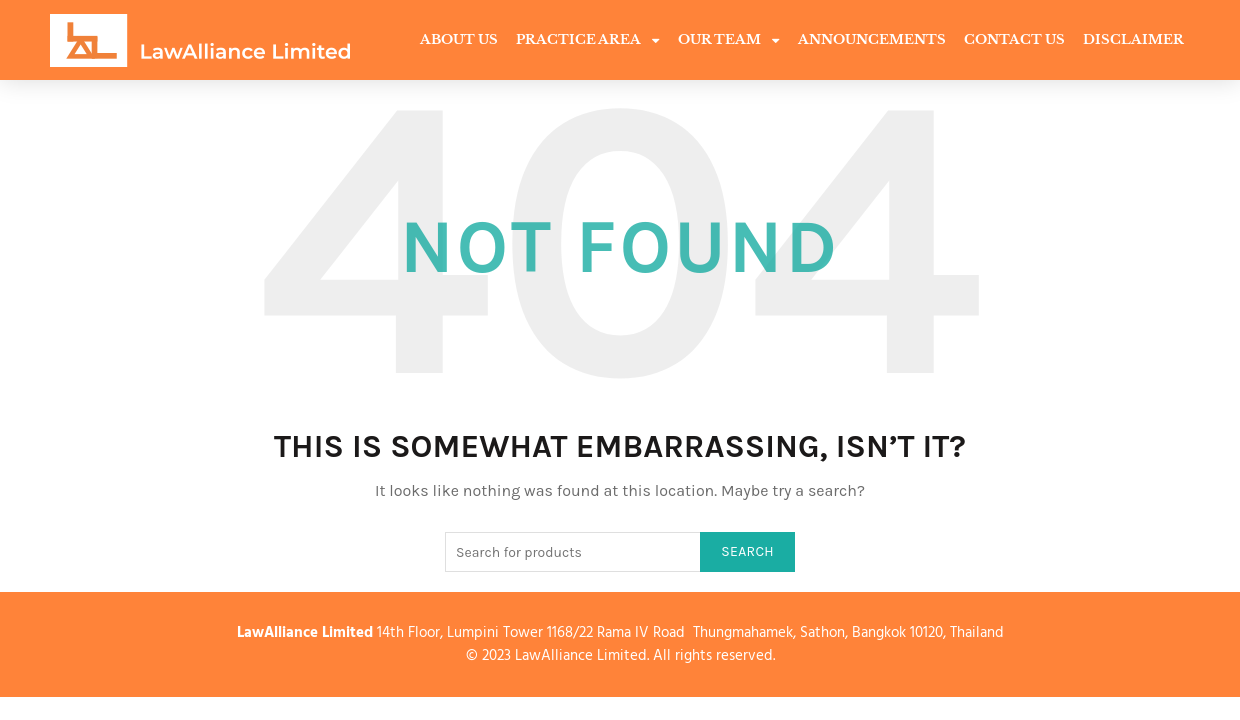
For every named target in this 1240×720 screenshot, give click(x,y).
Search (747, 551)
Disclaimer (1133, 39)
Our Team (729, 40)
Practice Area (588, 40)
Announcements (872, 39)
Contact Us (1014, 39)
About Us (459, 39)
